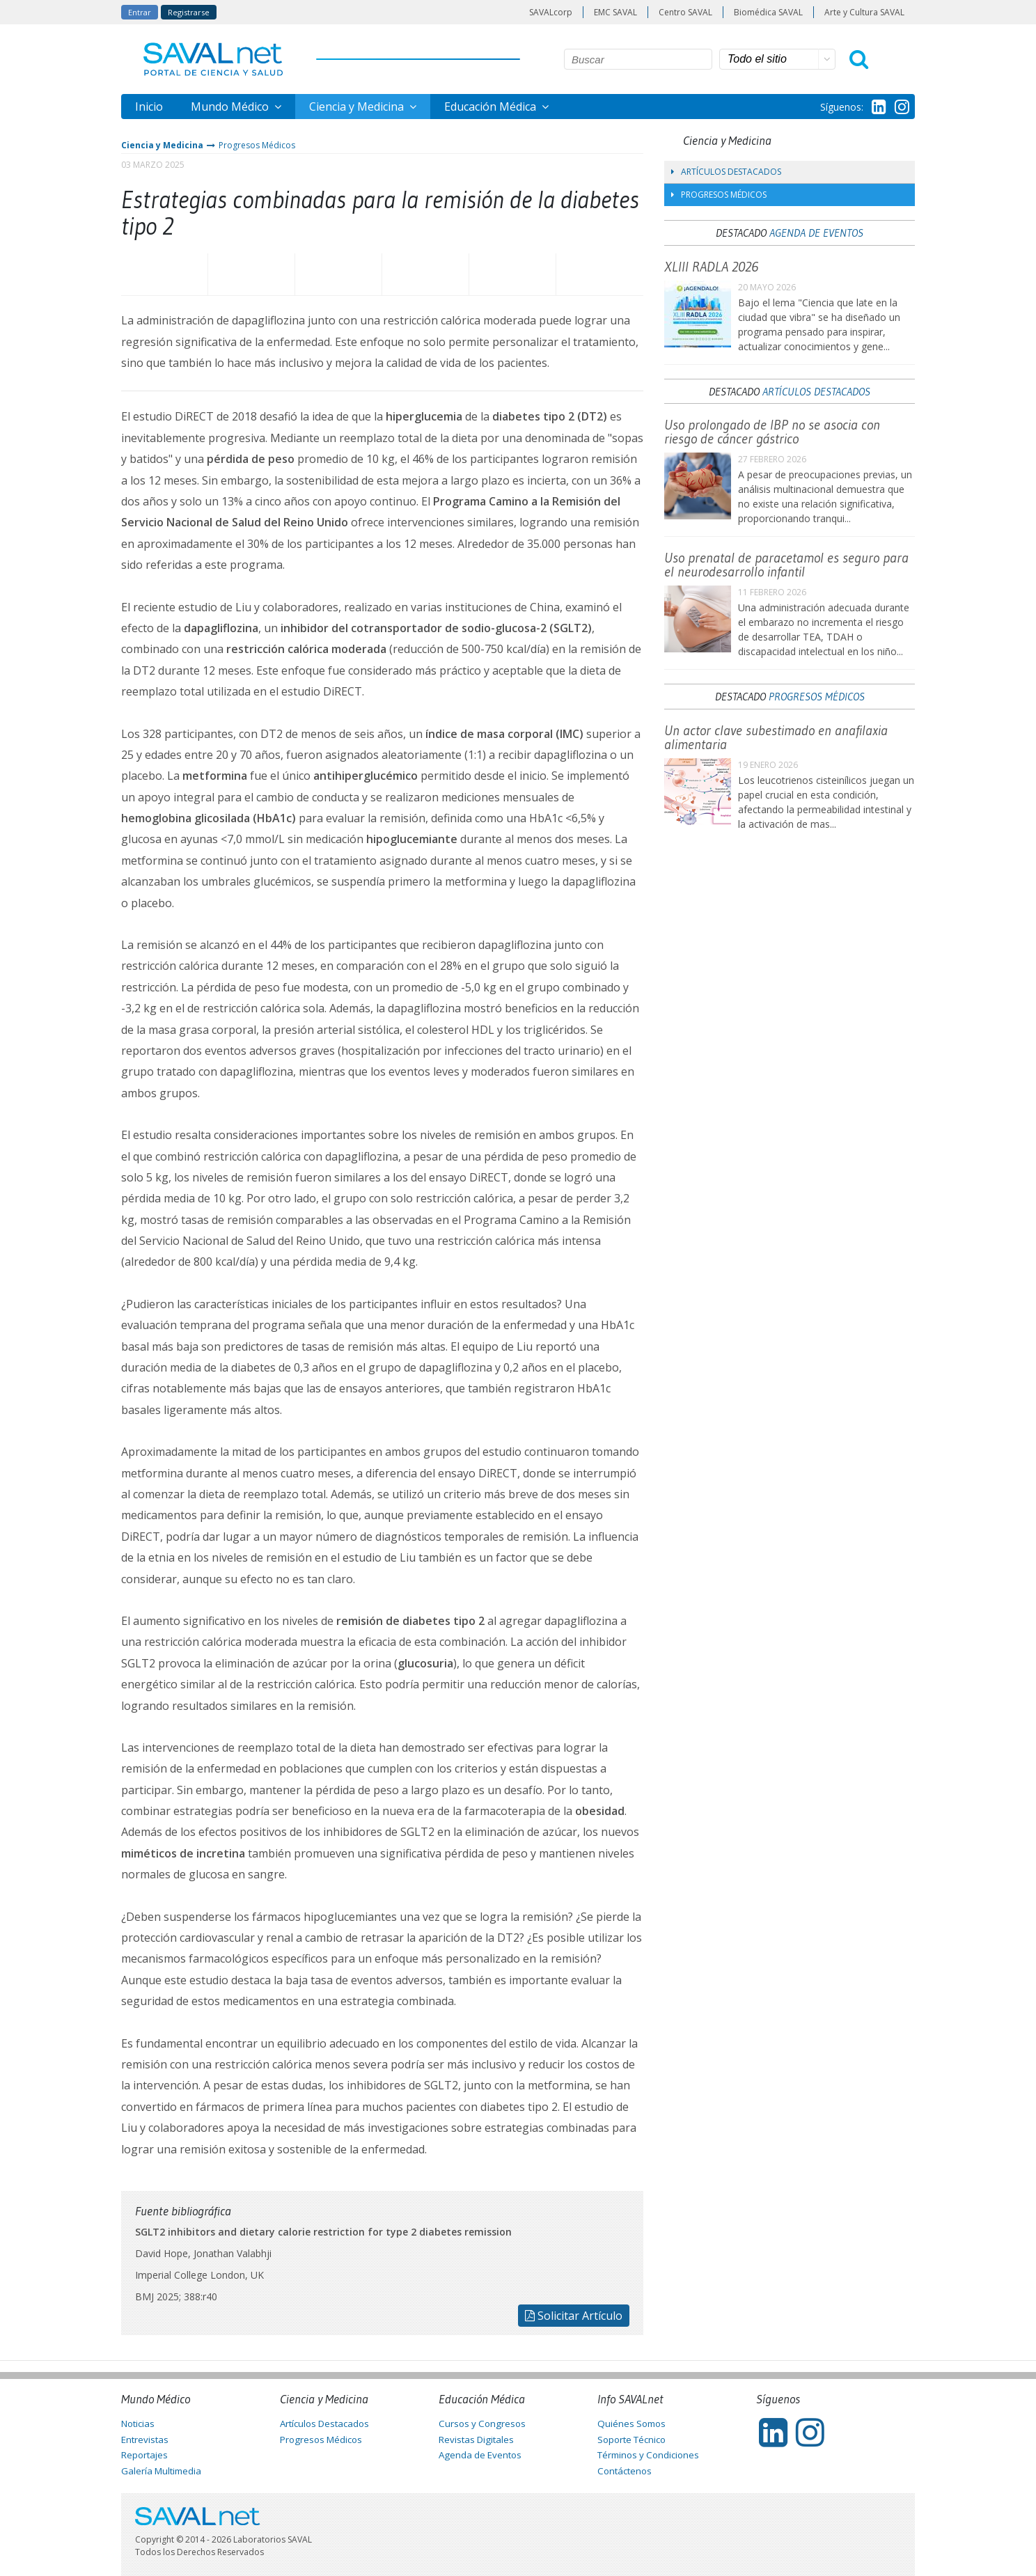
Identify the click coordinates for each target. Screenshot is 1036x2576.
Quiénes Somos (631, 2423)
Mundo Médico (231, 106)
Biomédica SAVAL (768, 12)
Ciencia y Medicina (358, 106)
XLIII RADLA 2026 (711, 266)
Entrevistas (144, 2439)
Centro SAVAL (685, 12)
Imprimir (512, 273)
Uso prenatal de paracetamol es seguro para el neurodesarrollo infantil (786, 564)
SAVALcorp (550, 12)
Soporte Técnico (631, 2439)
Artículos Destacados (726, 172)
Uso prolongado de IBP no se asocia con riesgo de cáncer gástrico (772, 431)
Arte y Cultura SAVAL (864, 12)
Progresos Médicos (257, 145)
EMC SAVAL (615, 12)
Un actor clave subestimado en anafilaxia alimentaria (776, 737)
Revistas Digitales (476, 2439)
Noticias (138, 2423)
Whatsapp (338, 273)
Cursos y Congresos (482, 2423)
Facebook (164, 273)
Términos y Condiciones (648, 2455)
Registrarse (189, 12)
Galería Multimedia (161, 2471)
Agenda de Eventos (816, 232)
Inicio (149, 106)
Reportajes (144, 2455)
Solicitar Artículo (573, 2315)
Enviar (599, 273)
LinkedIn (425, 273)
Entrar (139, 12)
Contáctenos (624, 2471)
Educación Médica (491, 106)
